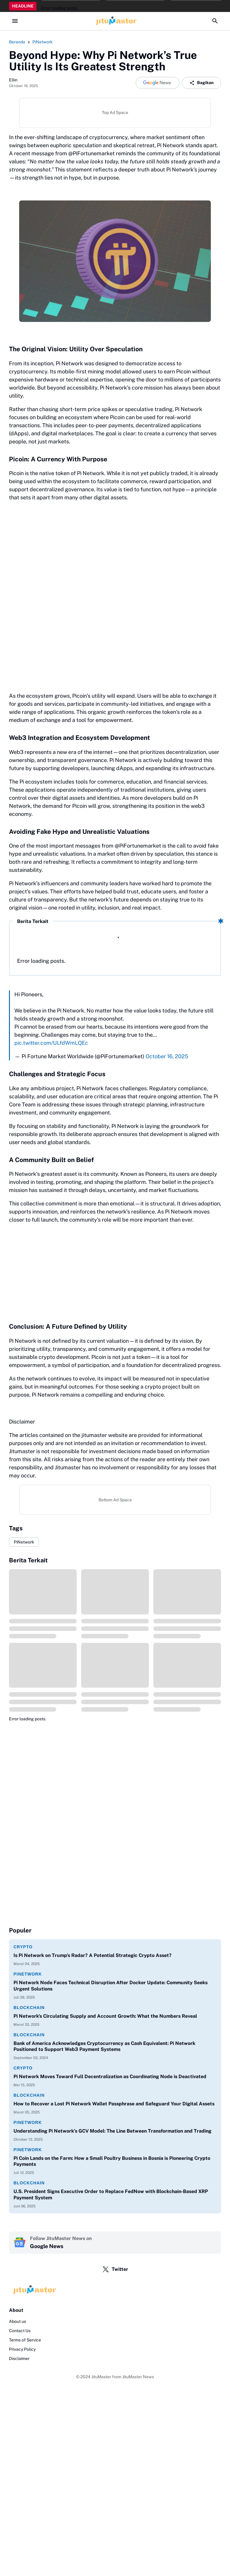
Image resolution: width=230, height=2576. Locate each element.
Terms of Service (25, 2340)
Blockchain (29, 2007)
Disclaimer (19, 2358)
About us (17, 2321)
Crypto (23, 1946)
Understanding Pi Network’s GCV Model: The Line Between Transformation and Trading (112, 2131)
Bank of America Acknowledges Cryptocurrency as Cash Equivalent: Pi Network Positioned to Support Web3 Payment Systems (104, 2046)
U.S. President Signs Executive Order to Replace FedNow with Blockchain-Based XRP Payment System (110, 2195)
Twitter (115, 2269)
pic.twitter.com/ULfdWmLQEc (51, 1043)
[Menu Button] (15, 21)
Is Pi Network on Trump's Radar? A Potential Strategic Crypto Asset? (92, 1955)
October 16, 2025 (167, 1056)
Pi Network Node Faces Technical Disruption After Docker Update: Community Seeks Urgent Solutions (110, 1986)
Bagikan (201, 83)
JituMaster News (138, 2376)
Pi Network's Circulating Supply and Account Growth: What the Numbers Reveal (105, 2016)
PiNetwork (24, 1542)
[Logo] (115, 2290)
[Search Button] (215, 21)
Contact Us (20, 2330)
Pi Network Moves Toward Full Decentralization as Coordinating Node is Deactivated (109, 2076)
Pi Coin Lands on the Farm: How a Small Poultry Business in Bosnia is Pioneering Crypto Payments (111, 2161)
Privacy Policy (22, 2349)
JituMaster (101, 2376)
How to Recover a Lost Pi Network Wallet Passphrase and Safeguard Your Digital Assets (113, 2104)
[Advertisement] (115, 1271)
